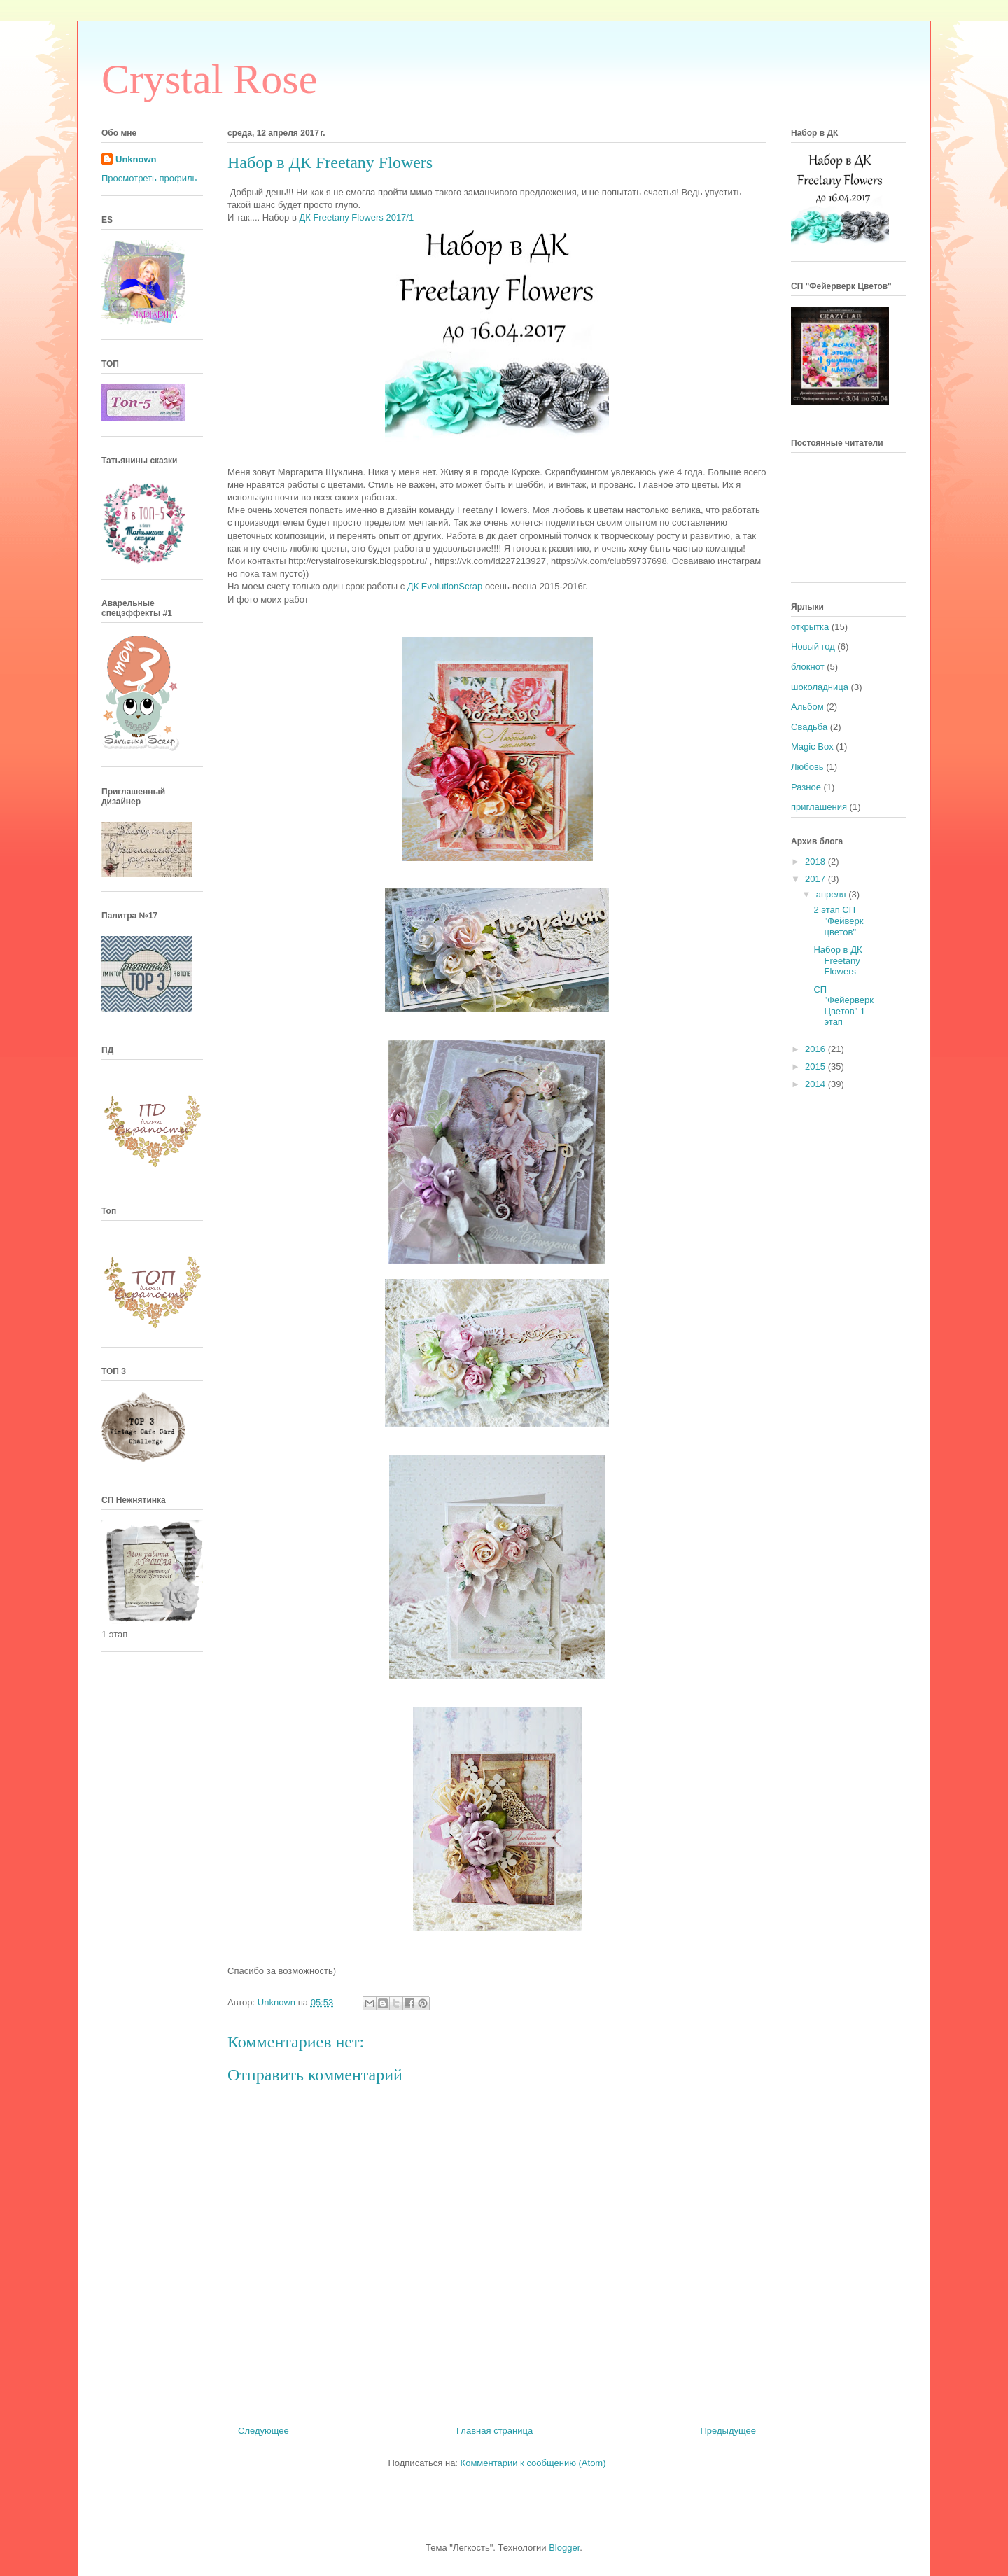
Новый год (813, 646)
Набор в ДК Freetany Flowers (837, 960)
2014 (816, 1084)
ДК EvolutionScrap (444, 586)
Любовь (807, 767)
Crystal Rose (209, 79)
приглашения (819, 807)
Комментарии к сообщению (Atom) (533, 2463)
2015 (816, 1066)
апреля (832, 894)
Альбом (807, 706)
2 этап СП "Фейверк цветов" (838, 920)
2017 (816, 879)
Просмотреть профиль (149, 178)
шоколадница (819, 687)
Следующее (263, 2431)
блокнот (808, 667)
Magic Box (812, 746)
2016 (816, 1049)
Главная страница (494, 2431)
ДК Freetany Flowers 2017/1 (357, 217)
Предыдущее (728, 2431)
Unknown (136, 159)
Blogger (564, 2547)
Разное (806, 787)
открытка (810, 627)
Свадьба (809, 727)
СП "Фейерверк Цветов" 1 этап (843, 1006)
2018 (816, 861)
